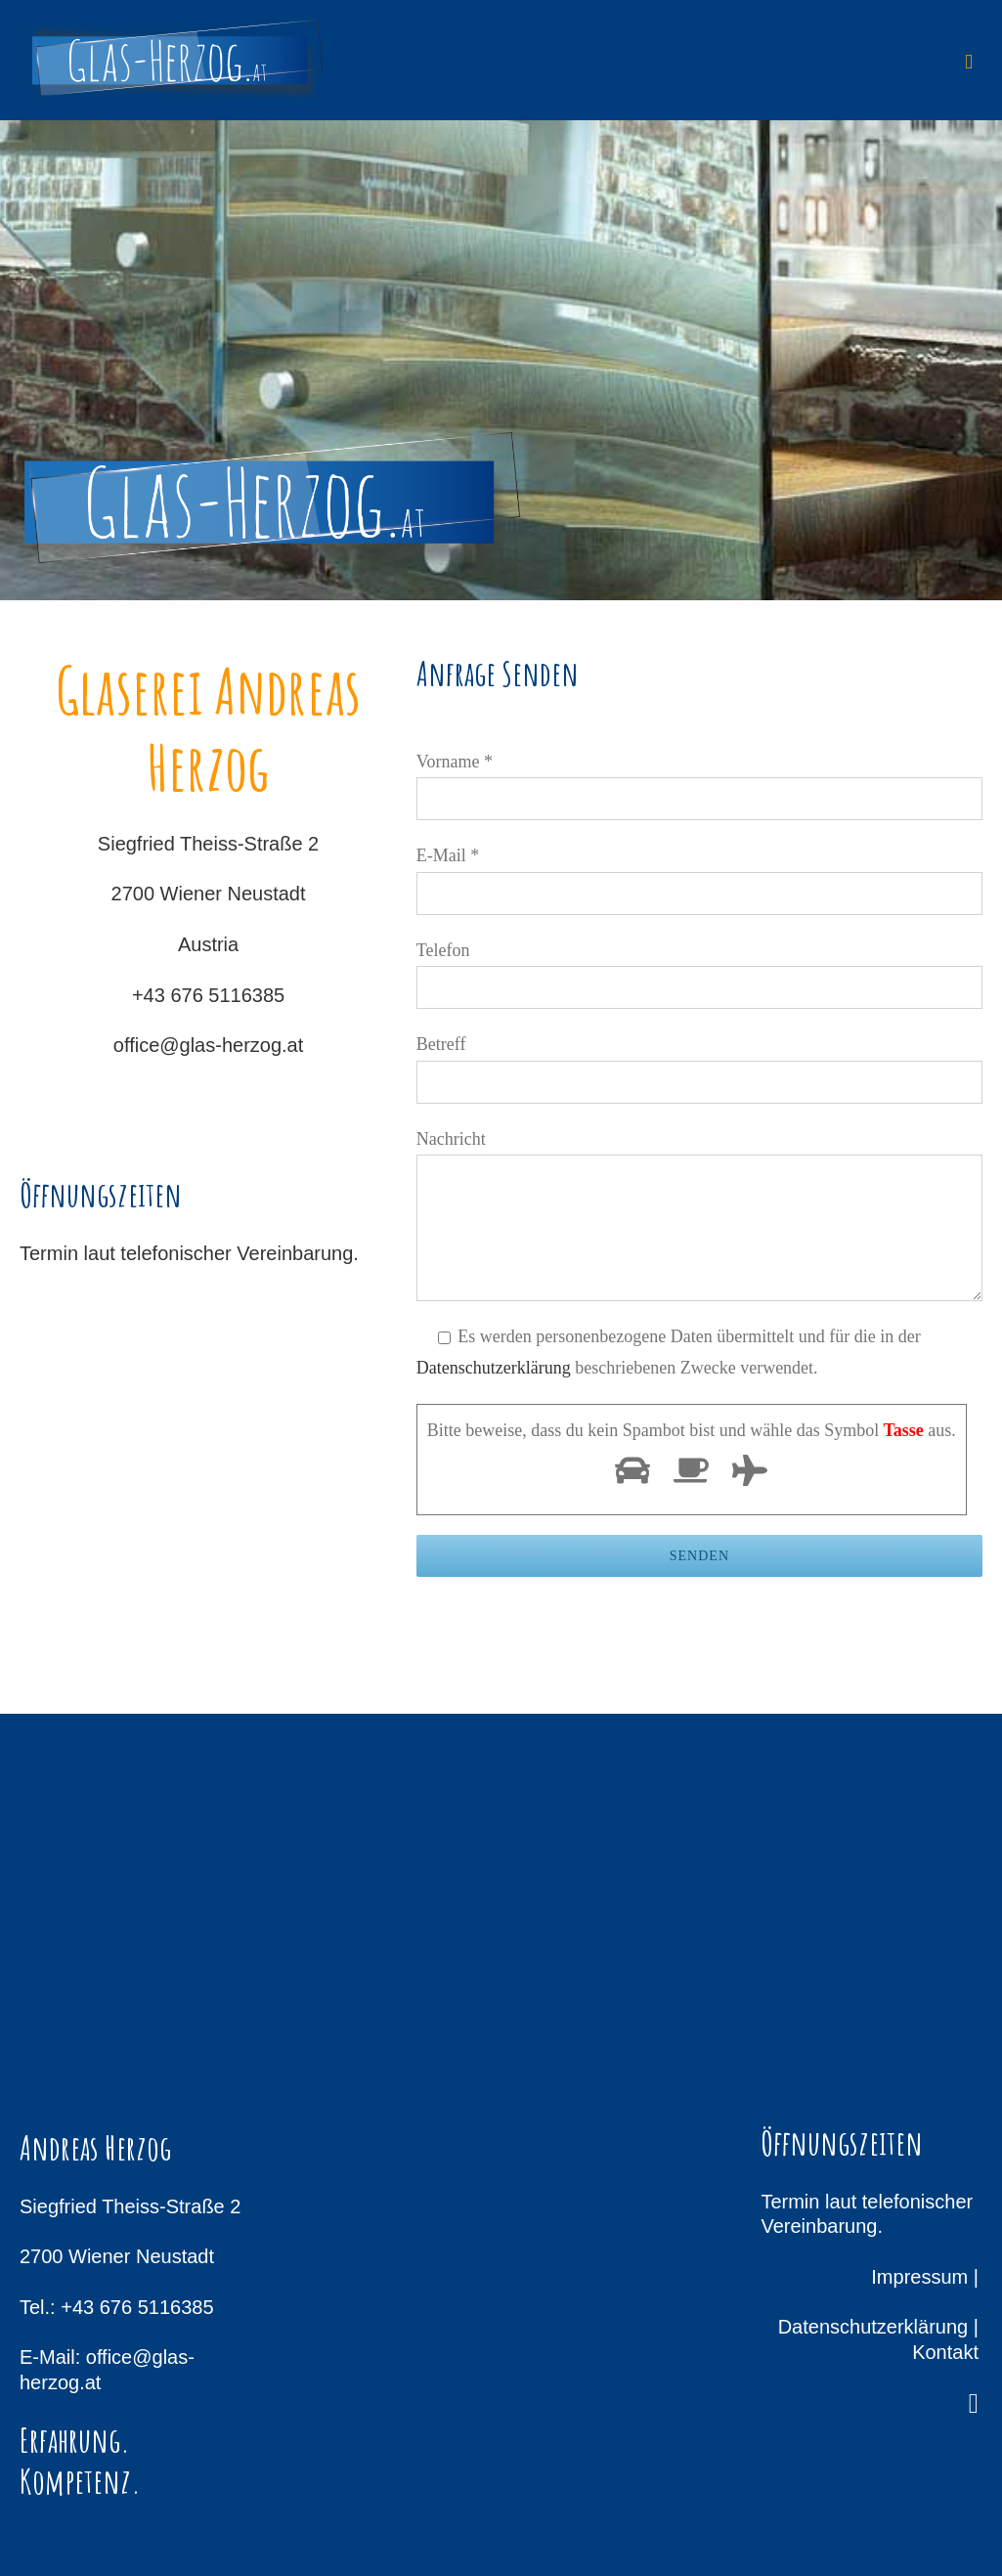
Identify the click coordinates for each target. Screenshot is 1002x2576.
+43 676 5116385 (208, 995)
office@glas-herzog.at (208, 1045)
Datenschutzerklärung (493, 1367)
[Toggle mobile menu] (969, 62)
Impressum (919, 2277)
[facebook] (974, 2404)
